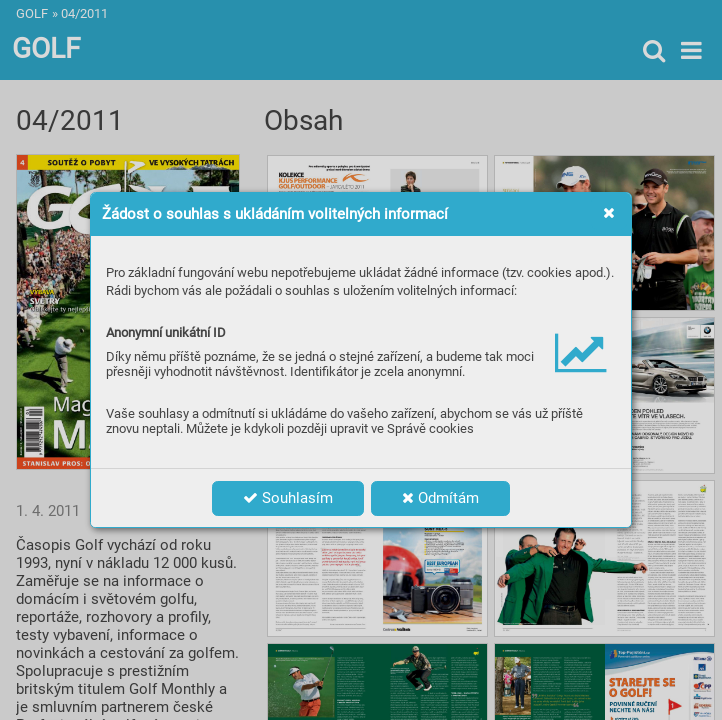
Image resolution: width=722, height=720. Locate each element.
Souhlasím (288, 498)
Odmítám (440, 498)
